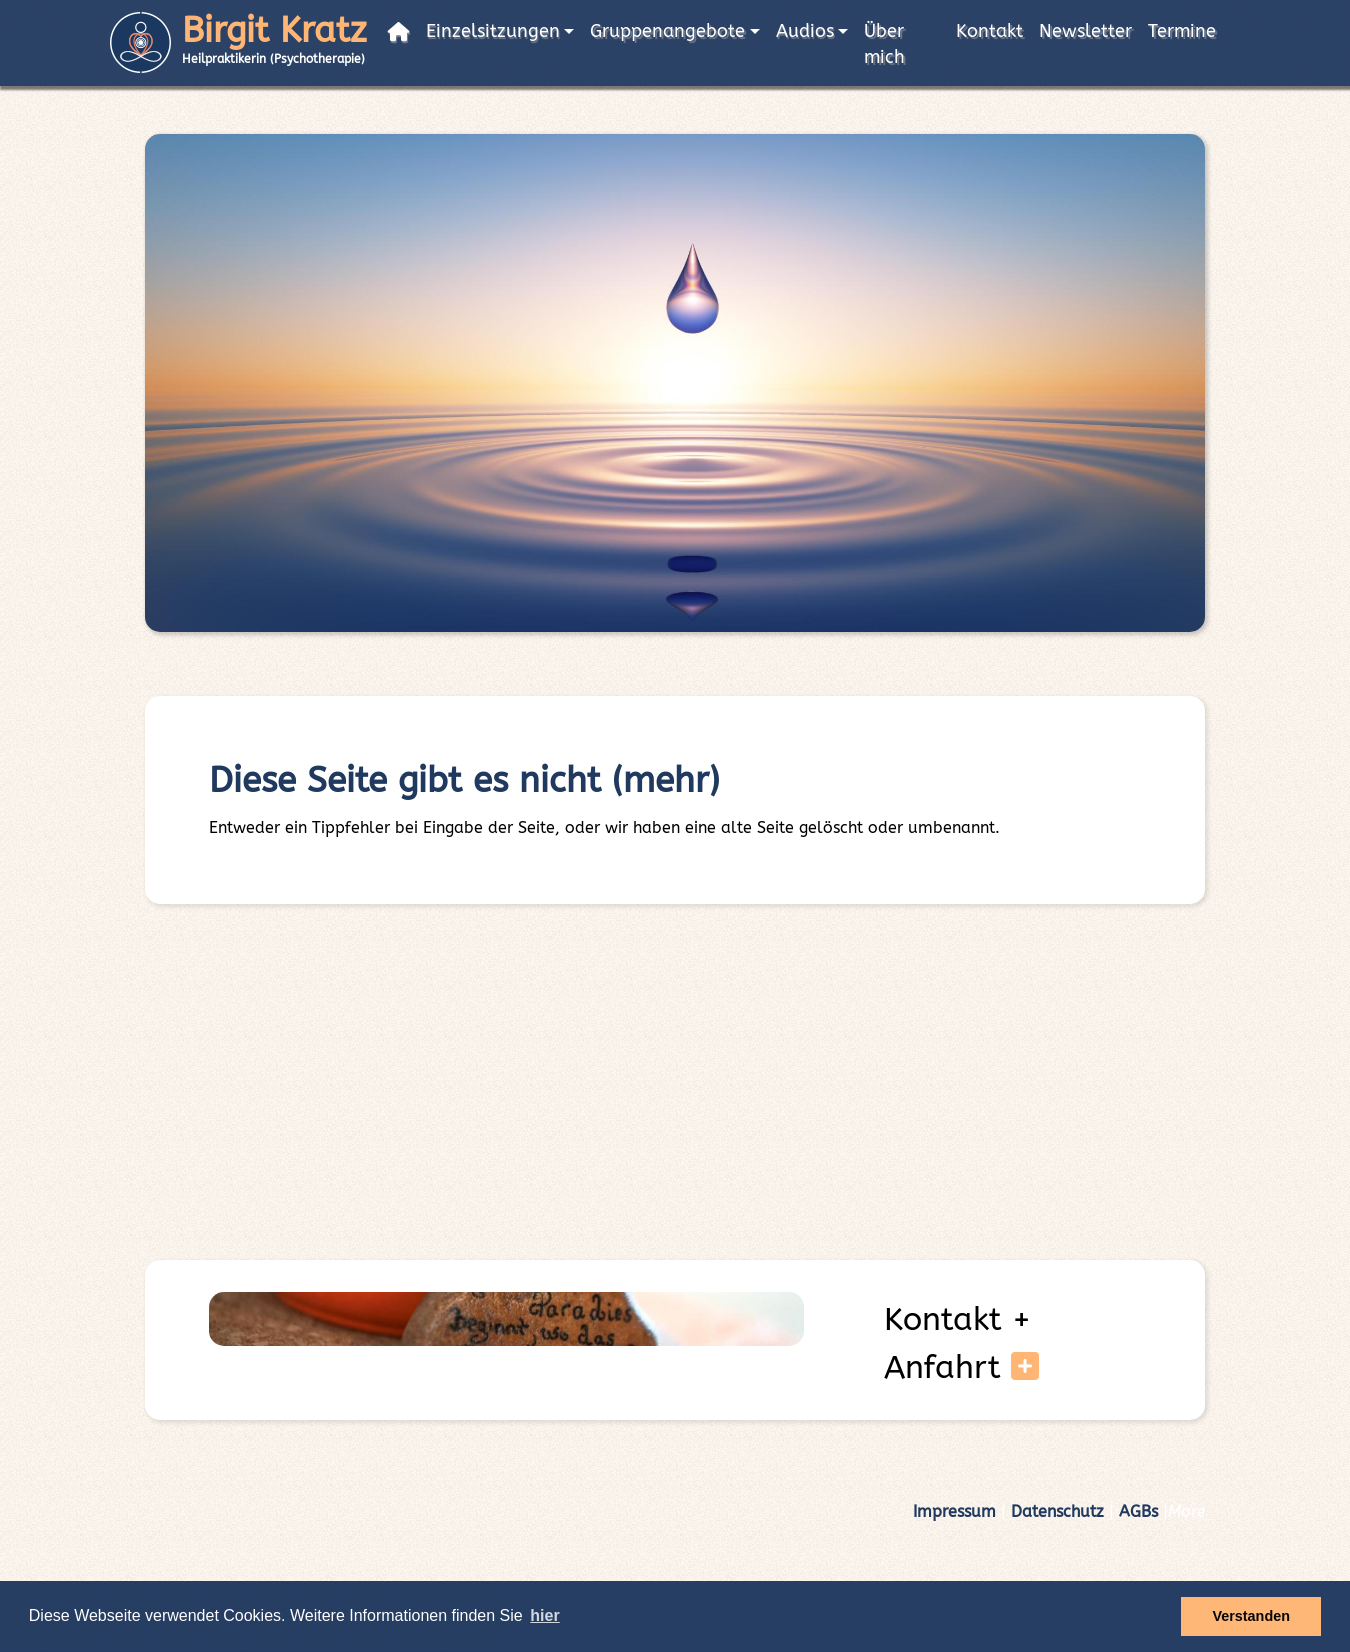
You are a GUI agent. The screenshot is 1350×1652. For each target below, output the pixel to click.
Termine (1182, 31)
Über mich (884, 44)
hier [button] (544, 1615)
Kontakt (989, 31)
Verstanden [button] (1251, 1616)
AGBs (1138, 1511)
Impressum (954, 1511)
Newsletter (1085, 31)
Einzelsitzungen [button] (493, 31)
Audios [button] (805, 31)
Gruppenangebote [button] (667, 31)
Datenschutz (1057, 1511)
